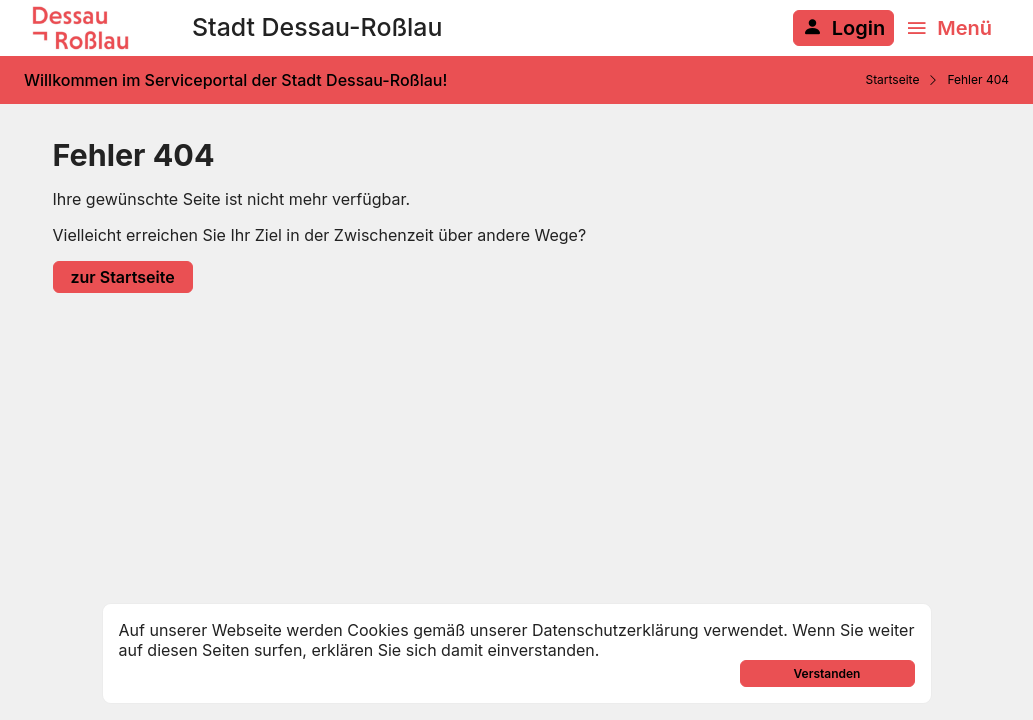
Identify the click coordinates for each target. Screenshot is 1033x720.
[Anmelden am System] (843, 28)
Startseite (892, 79)
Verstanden (827, 673)
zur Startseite (123, 277)
